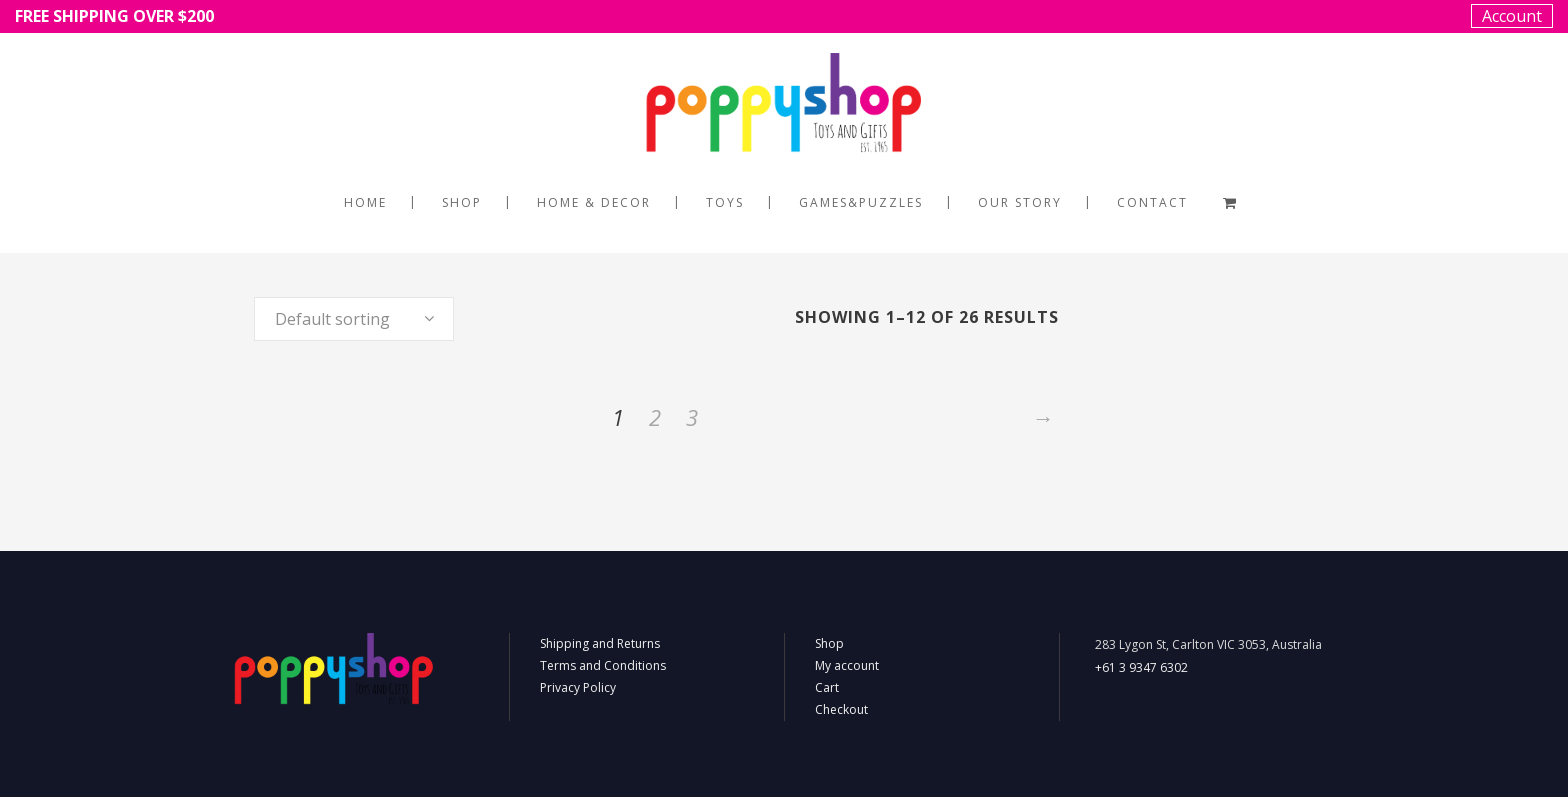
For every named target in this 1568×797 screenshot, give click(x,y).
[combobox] (354, 319)
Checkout (841, 709)
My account (847, 665)
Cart (827, 687)
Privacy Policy (578, 687)
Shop (829, 643)
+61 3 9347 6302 (1141, 667)
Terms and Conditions (603, 665)
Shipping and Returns (600, 643)
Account (1512, 16)
